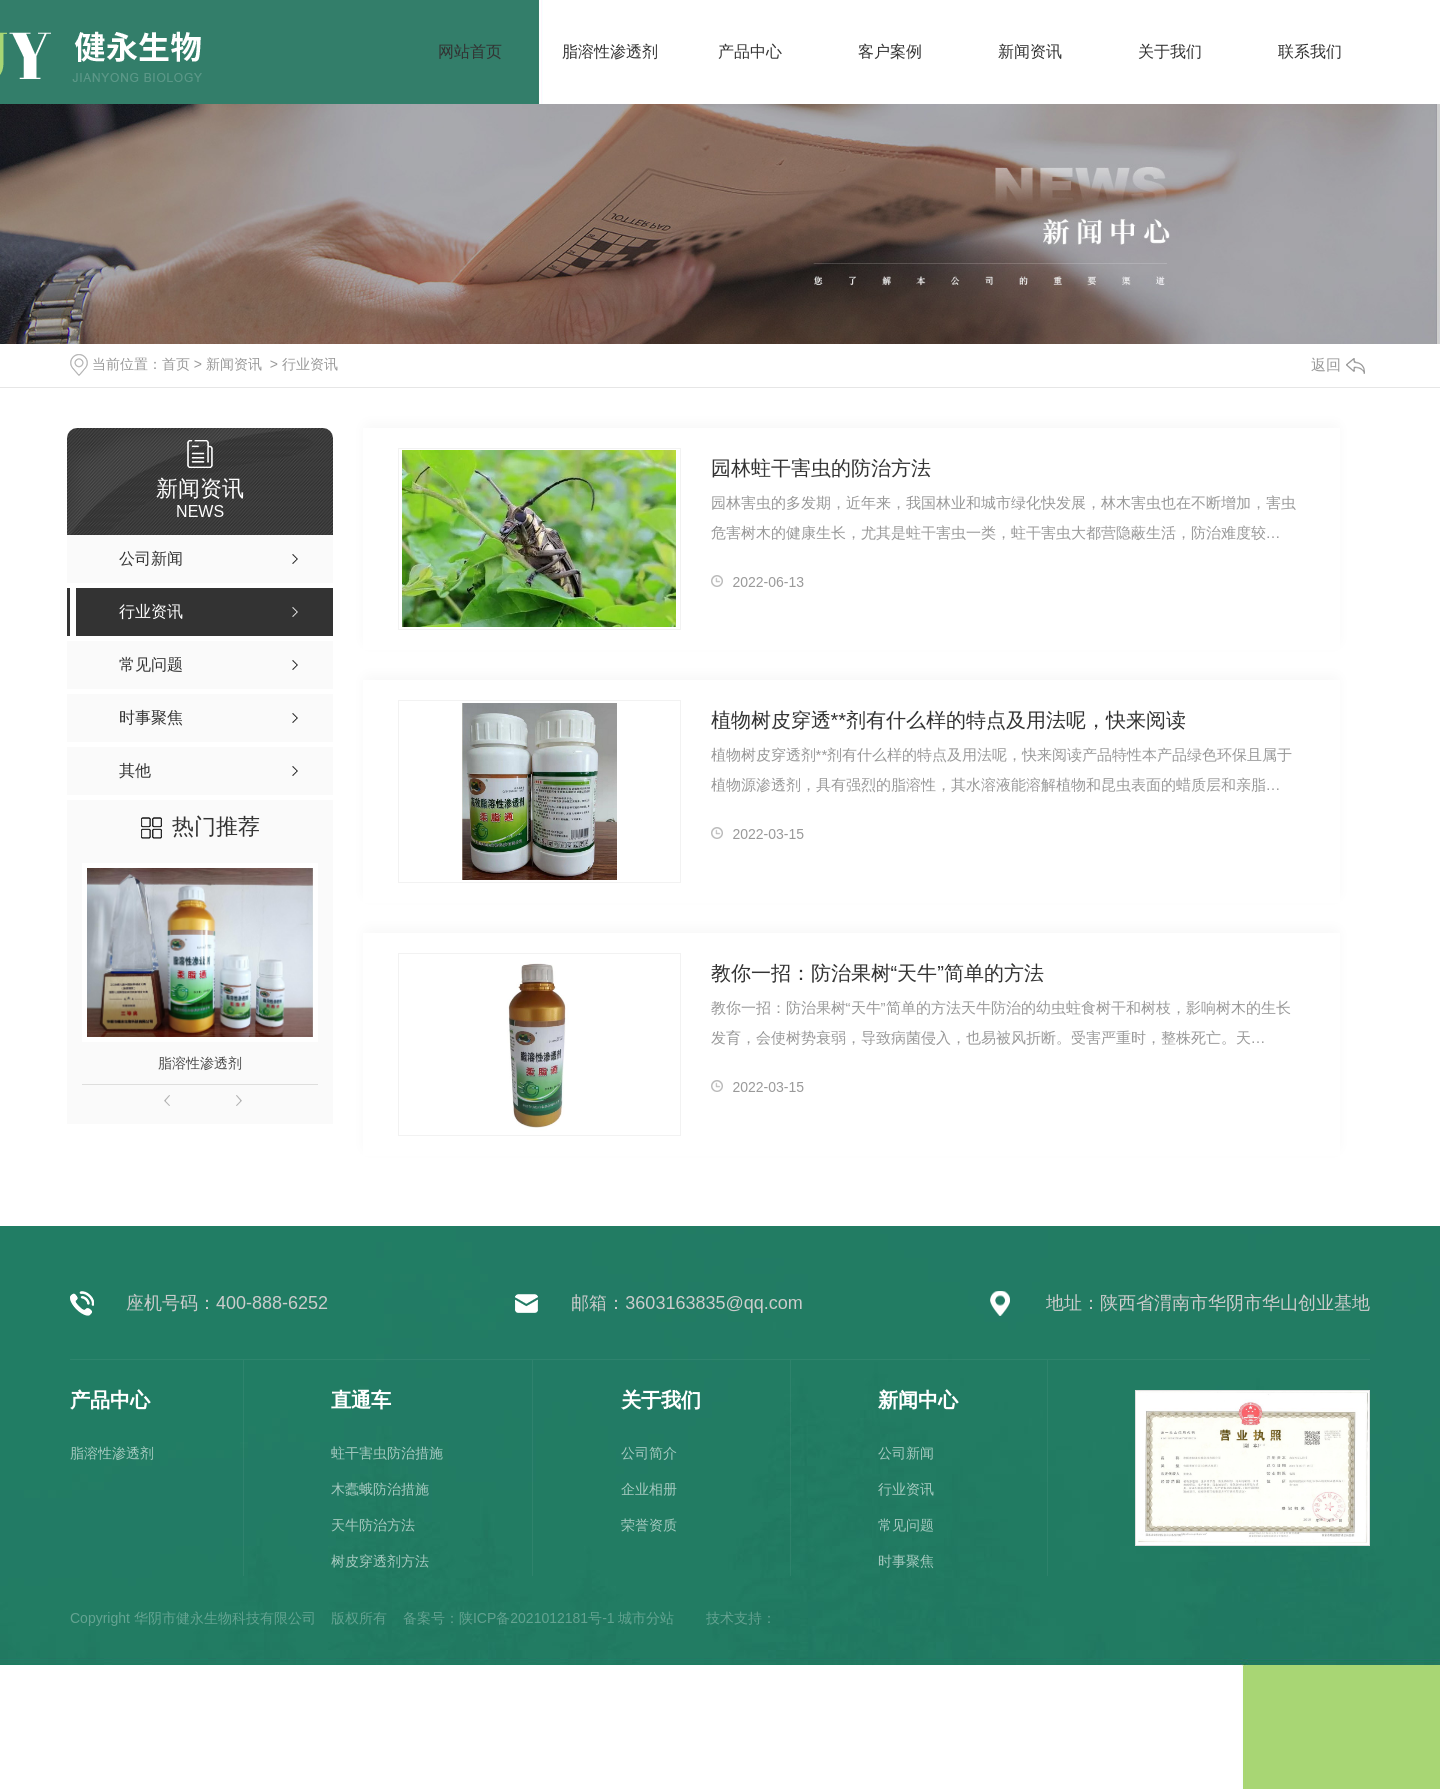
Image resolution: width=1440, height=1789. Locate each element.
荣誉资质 (649, 1525)
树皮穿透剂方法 (380, 1561)
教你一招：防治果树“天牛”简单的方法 (877, 973)
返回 (1338, 364)
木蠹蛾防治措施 (380, 1489)
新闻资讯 (234, 364)
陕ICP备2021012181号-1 (537, 1618)
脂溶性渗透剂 (200, 1063)
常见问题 (906, 1525)
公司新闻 (906, 1453)
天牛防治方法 (373, 1525)
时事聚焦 (906, 1561)
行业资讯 (310, 364)
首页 (176, 364)
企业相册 (649, 1489)
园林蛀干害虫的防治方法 (821, 468)
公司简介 (649, 1453)
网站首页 (470, 51)
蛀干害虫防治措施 (387, 1453)
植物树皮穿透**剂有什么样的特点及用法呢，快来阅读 (949, 720)
